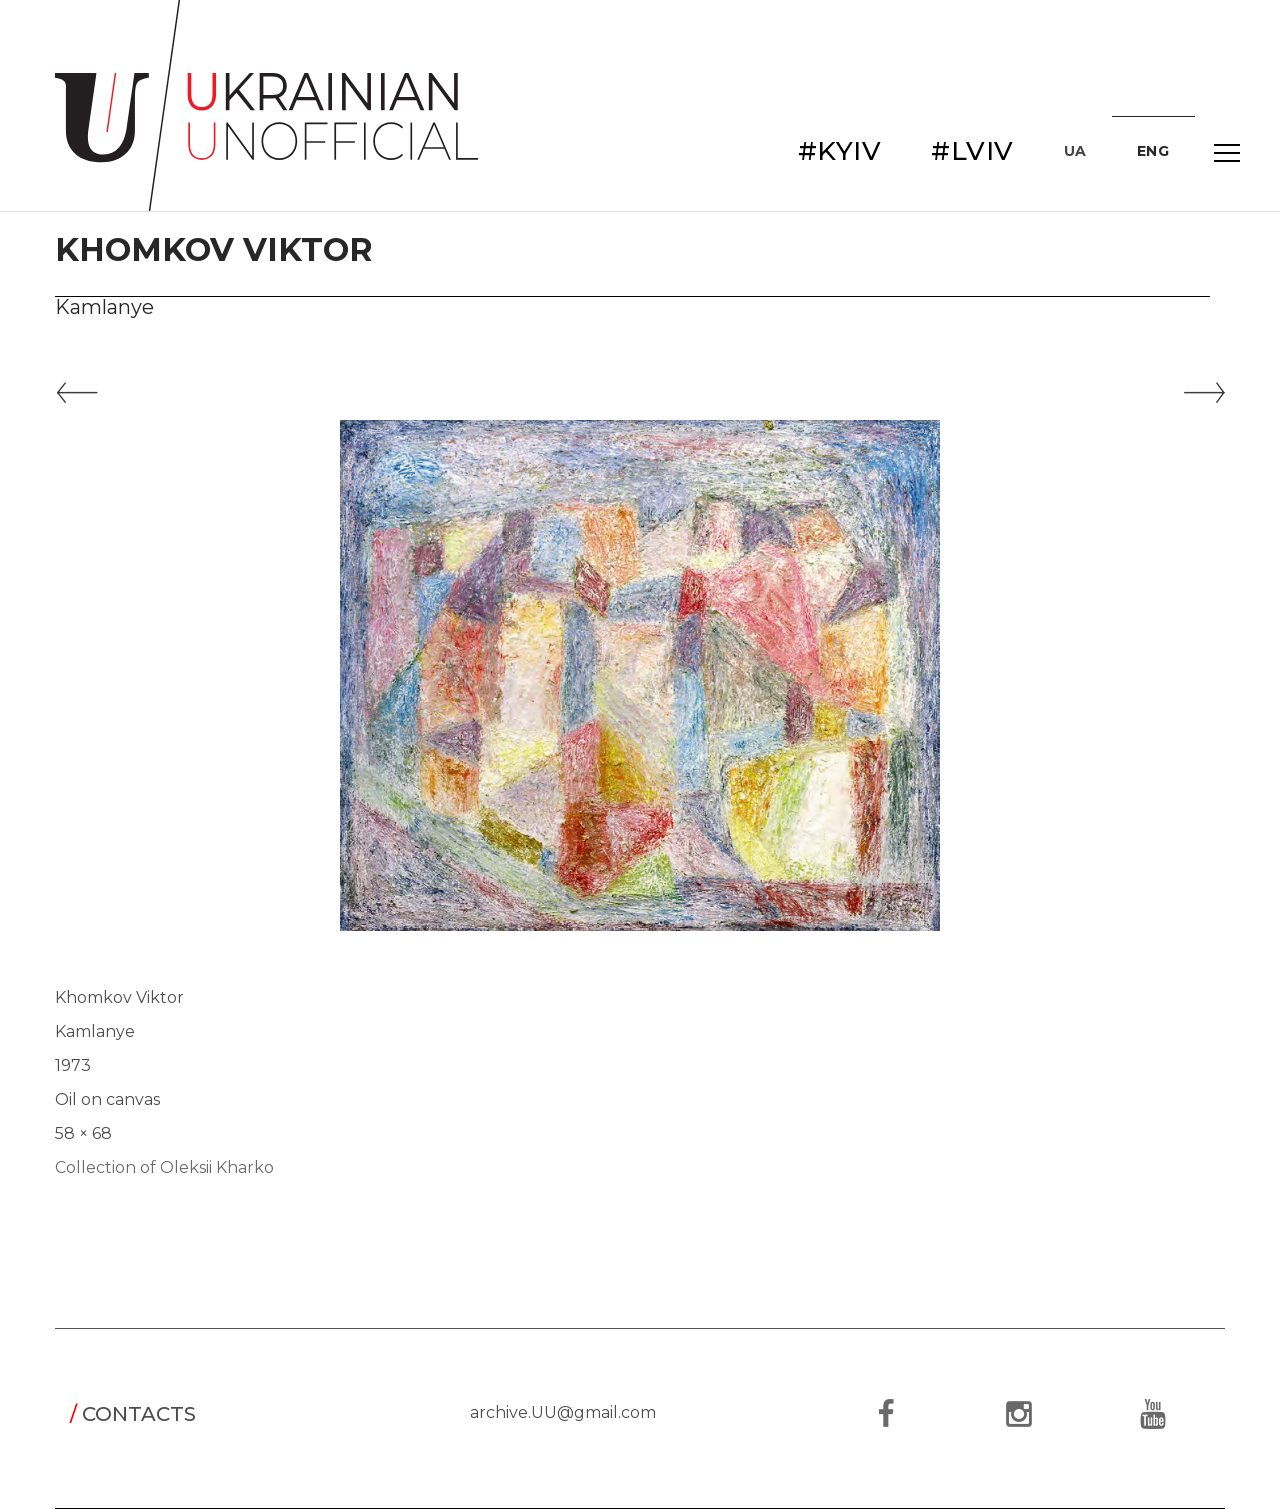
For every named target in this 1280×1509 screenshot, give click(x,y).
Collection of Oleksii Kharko (164, 1167)
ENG (1153, 151)
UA (1075, 151)
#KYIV (840, 151)
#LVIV (972, 151)
